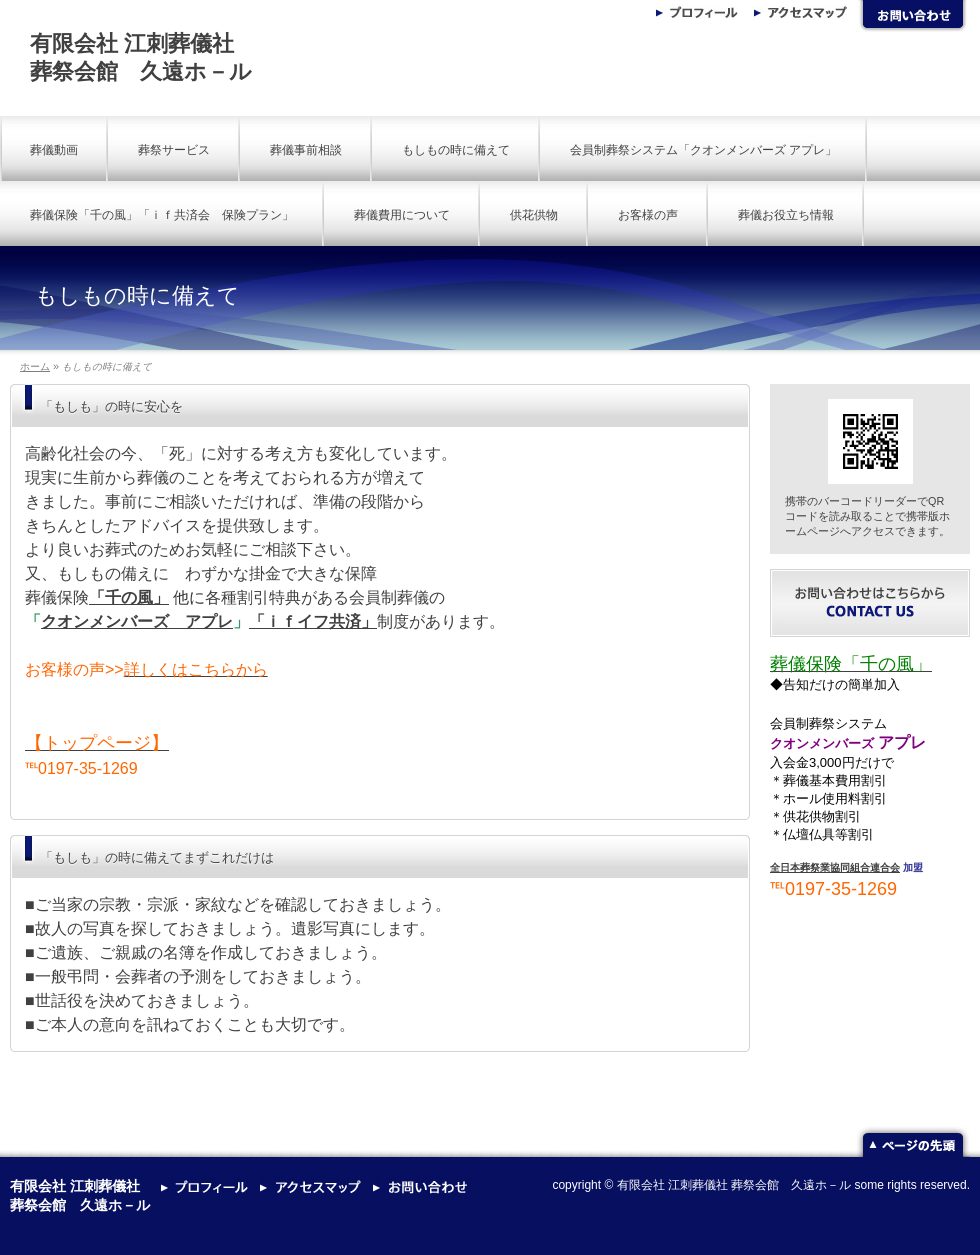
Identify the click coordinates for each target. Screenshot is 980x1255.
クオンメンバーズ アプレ (137, 621)
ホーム (35, 366)
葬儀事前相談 (306, 150)
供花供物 (534, 215)
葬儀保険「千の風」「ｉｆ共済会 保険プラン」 (162, 215)
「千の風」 (129, 597)
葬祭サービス (174, 150)
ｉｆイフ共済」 (321, 621)
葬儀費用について (402, 215)
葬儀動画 (54, 150)
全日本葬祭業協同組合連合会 (835, 867)
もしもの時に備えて (456, 150)
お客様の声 (648, 215)
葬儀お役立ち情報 (786, 215)
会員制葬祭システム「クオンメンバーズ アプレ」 (703, 150)
